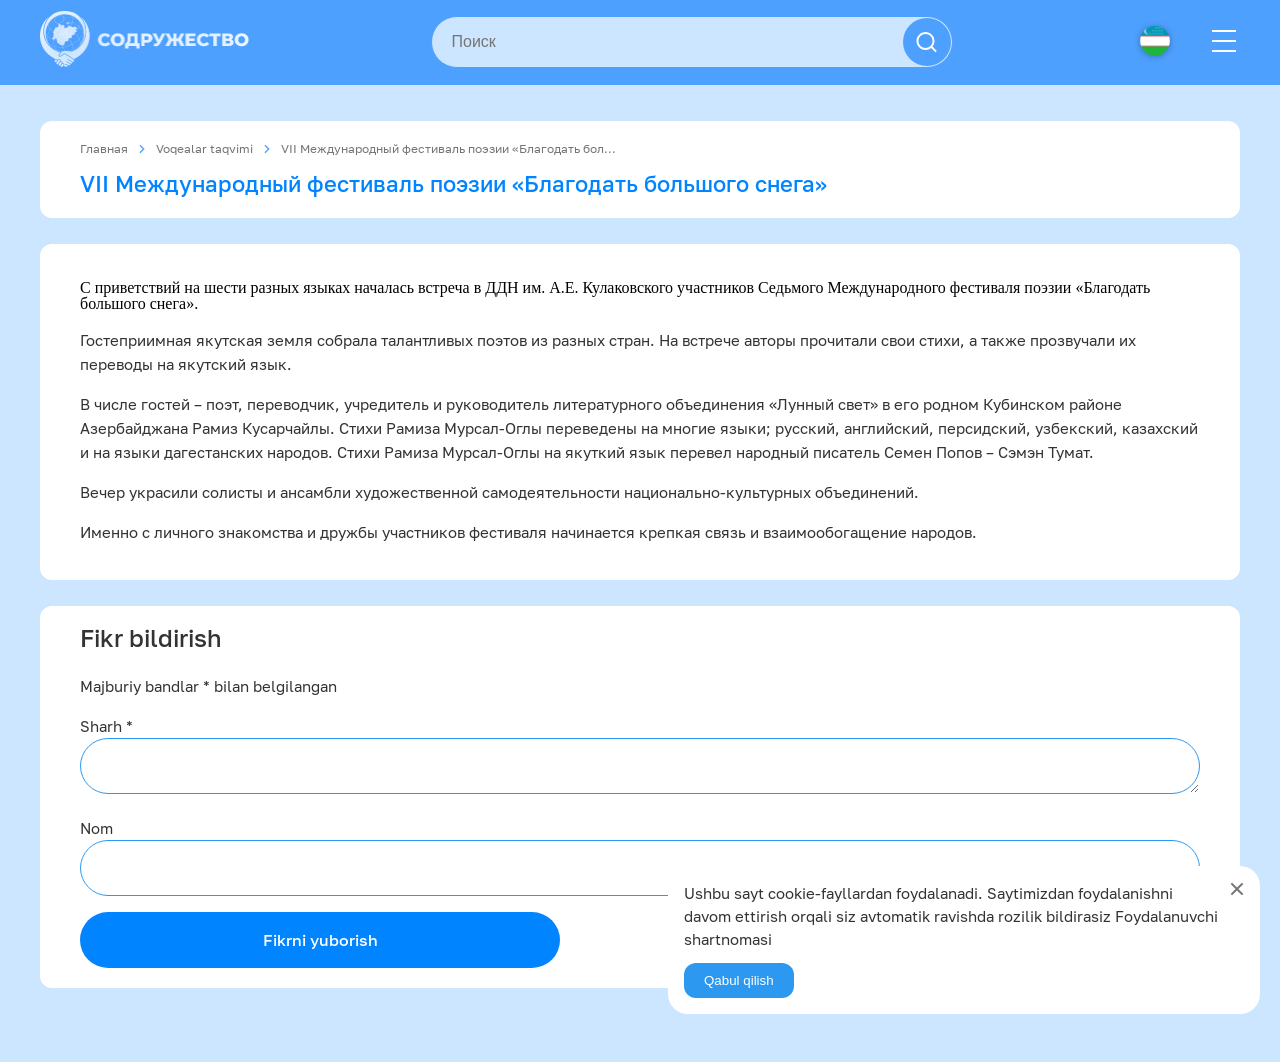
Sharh (106, 726)
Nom (96, 828)
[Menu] (1224, 42)
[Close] (1237, 889)
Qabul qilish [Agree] (739, 980)
